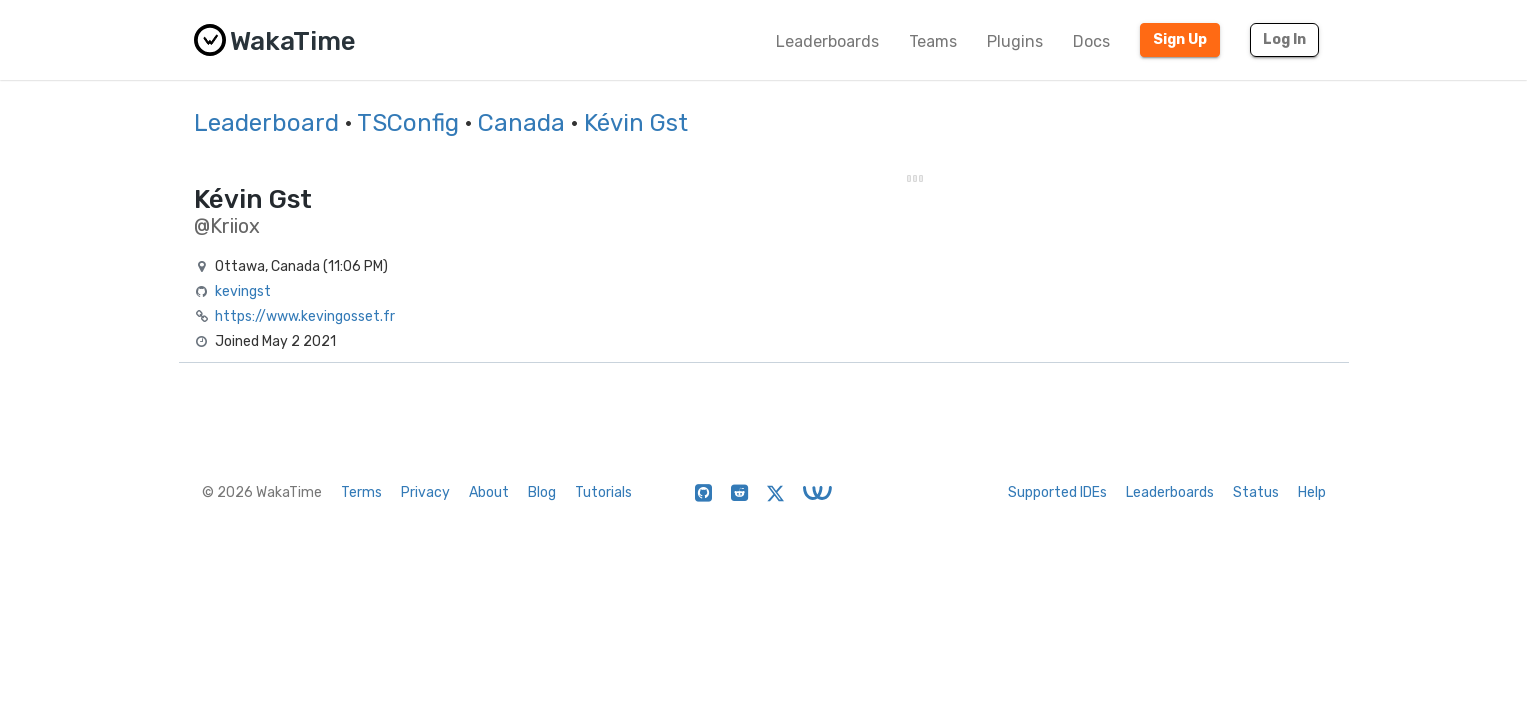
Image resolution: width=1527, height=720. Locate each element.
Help (1312, 492)
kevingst (243, 291)
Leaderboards (827, 41)
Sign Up (1180, 39)
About (489, 492)
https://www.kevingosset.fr (305, 316)
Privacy (425, 492)
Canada (521, 123)
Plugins (1015, 41)
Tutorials (603, 492)
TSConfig (408, 123)
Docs (1091, 41)
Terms (361, 492)
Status (1256, 492)
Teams (933, 41)
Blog (542, 492)
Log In (1284, 39)
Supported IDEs (1057, 492)
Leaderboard (266, 123)
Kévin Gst (636, 123)
